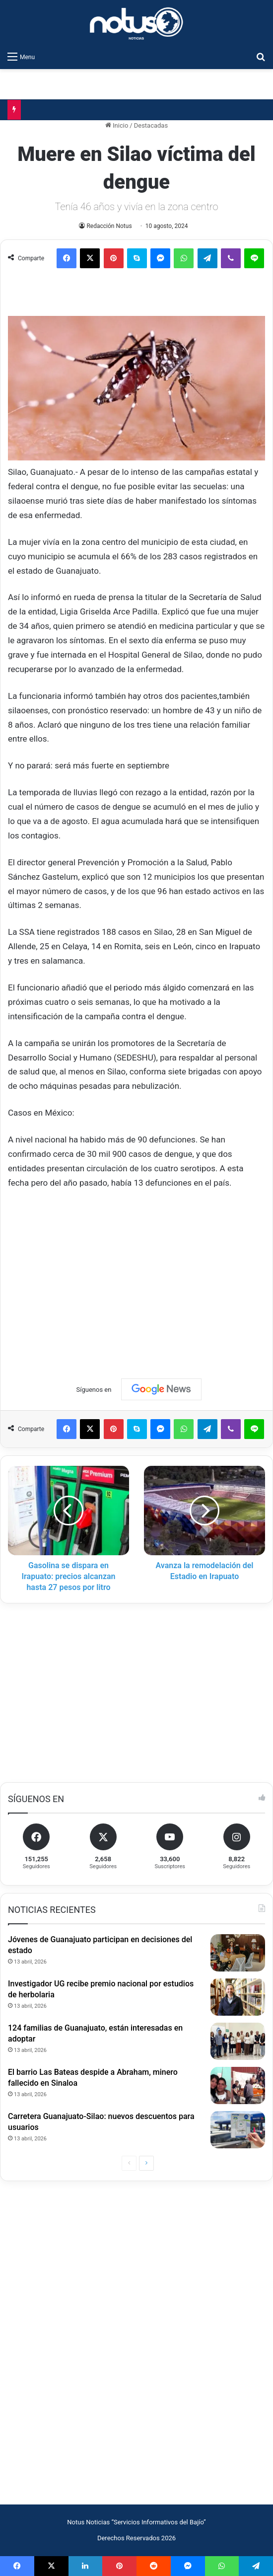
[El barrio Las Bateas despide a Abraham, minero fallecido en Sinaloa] (237, 2085)
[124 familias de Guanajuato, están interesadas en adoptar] (237, 2041)
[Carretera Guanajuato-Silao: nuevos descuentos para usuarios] (237, 2129)
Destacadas (151, 125)
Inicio (116, 125)
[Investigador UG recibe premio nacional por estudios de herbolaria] (237, 1997)
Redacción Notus (109, 226)
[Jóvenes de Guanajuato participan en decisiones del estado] (237, 1952)
